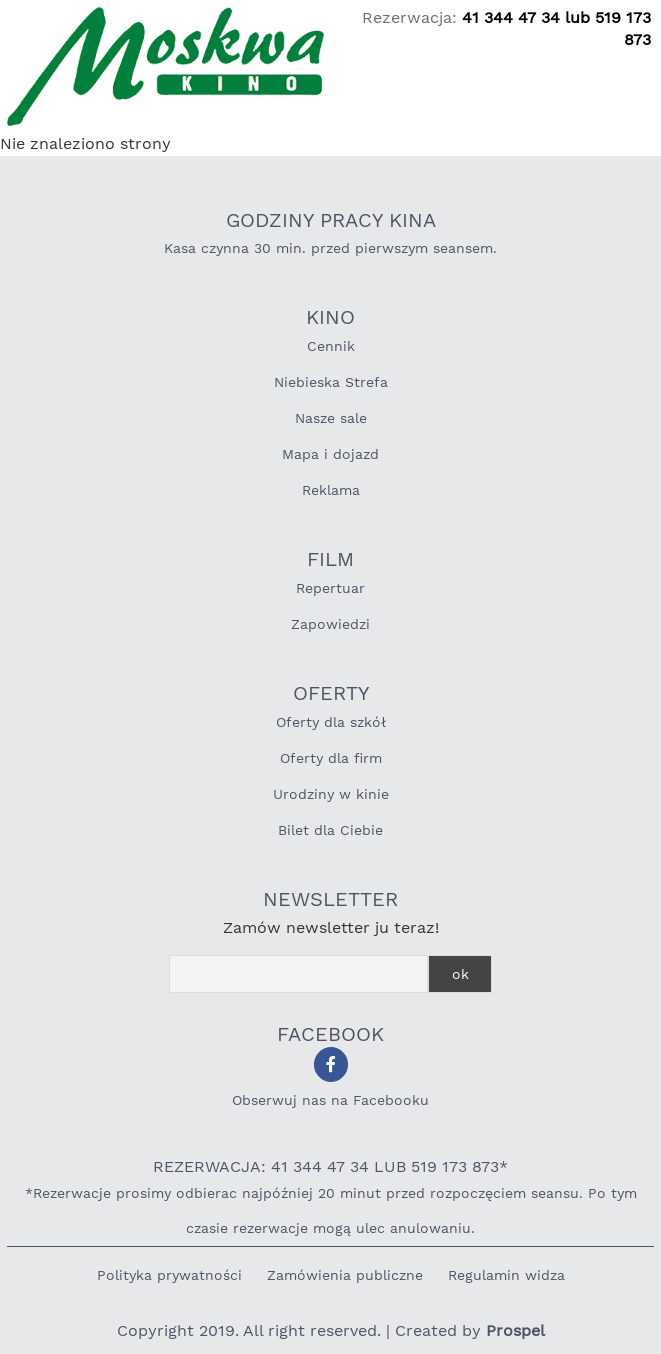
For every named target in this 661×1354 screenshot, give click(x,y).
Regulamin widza (506, 1275)
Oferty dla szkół (331, 722)
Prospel (515, 1330)
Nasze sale (331, 418)
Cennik (331, 346)
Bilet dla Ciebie (330, 830)
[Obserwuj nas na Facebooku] (331, 1064)
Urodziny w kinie (331, 794)
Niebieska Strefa (331, 382)
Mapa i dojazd (330, 454)
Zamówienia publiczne (345, 1275)
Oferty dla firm (331, 758)
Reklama (331, 490)
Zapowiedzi (330, 624)
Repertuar (330, 588)
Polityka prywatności (169, 1275)
